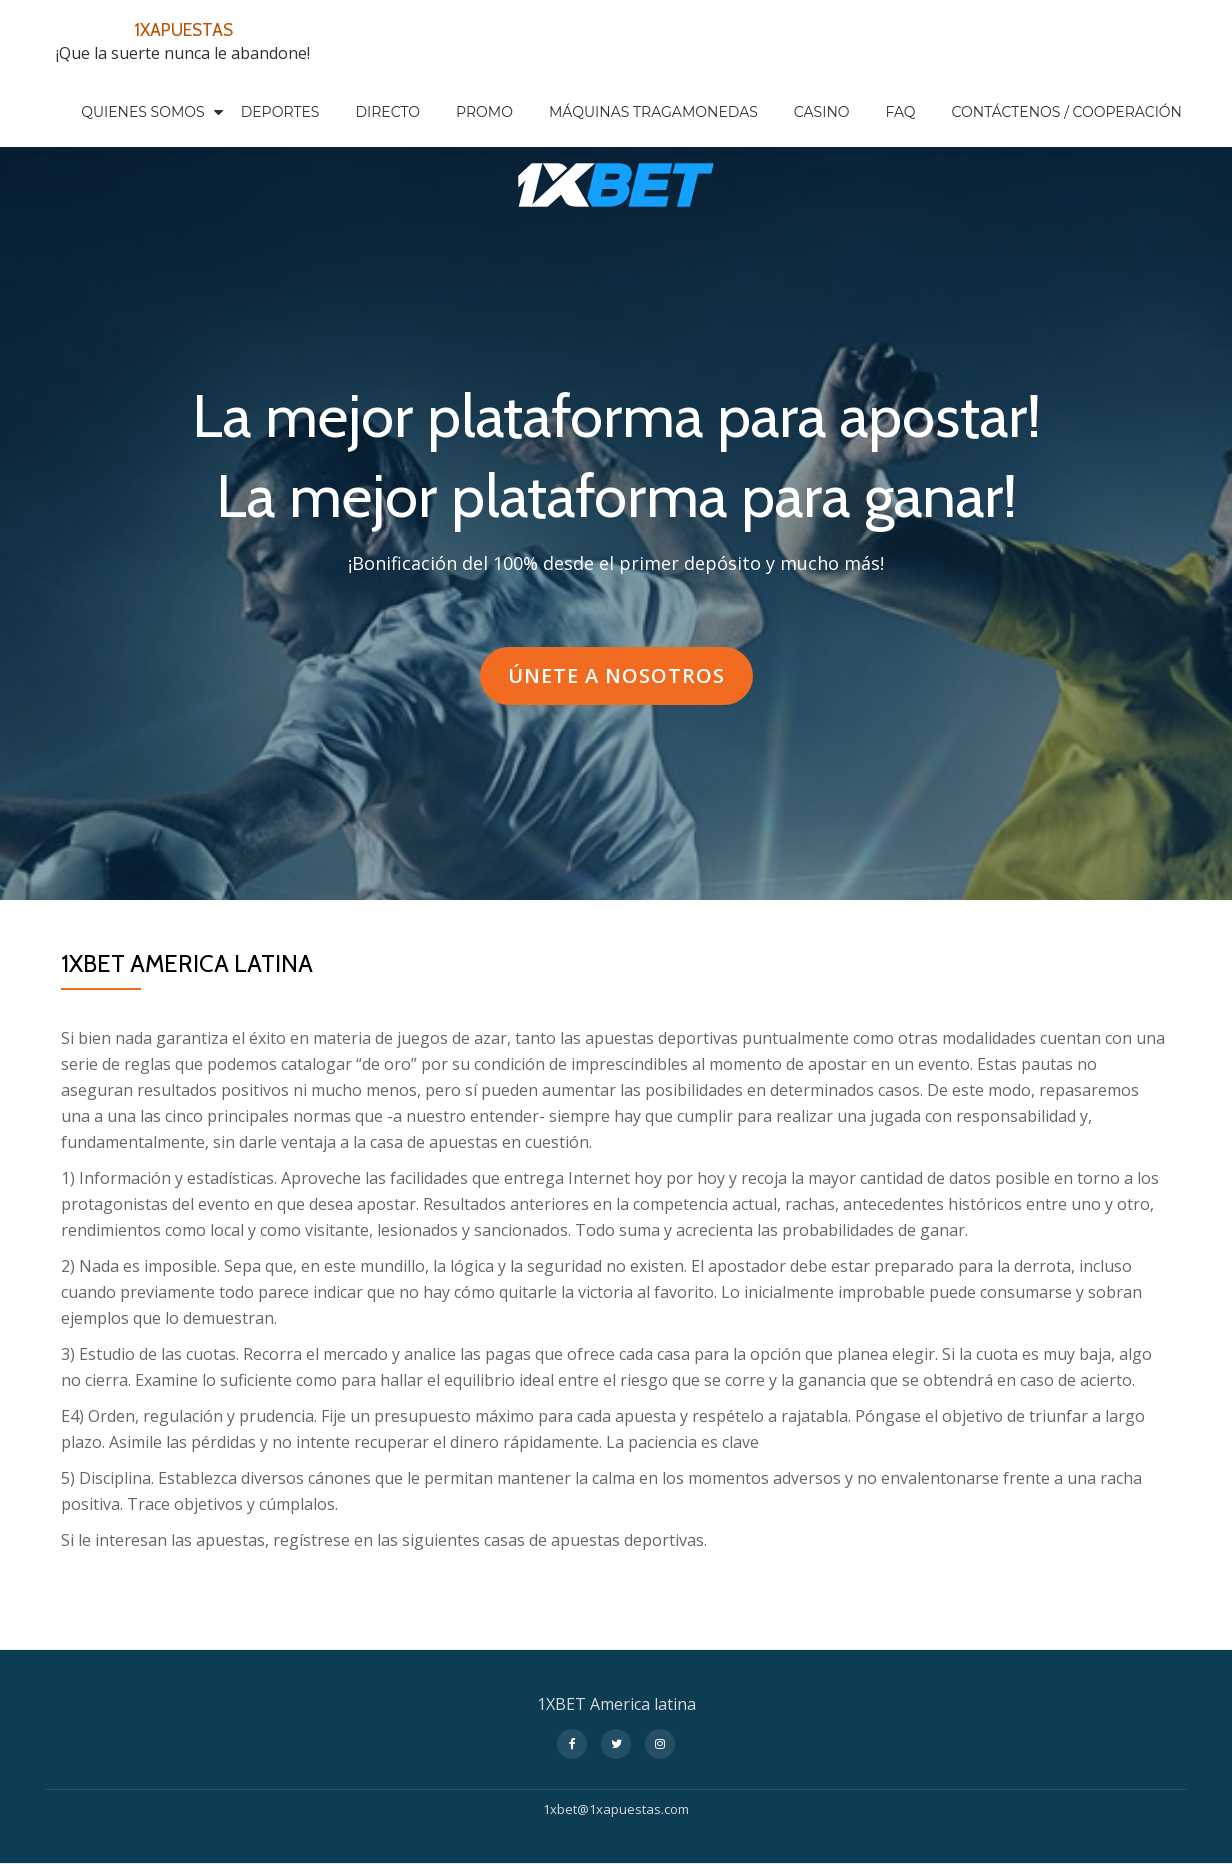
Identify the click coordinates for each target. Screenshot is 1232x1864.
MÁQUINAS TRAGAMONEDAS (653, 112)
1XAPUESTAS (183, 27)
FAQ (901, 112)
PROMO (484, 112)
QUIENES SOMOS (143, 112)
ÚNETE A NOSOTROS (616, 682)
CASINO (822, 112)
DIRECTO (387, 112)
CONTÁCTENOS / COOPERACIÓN (1067, 112)
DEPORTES (280, 112)
